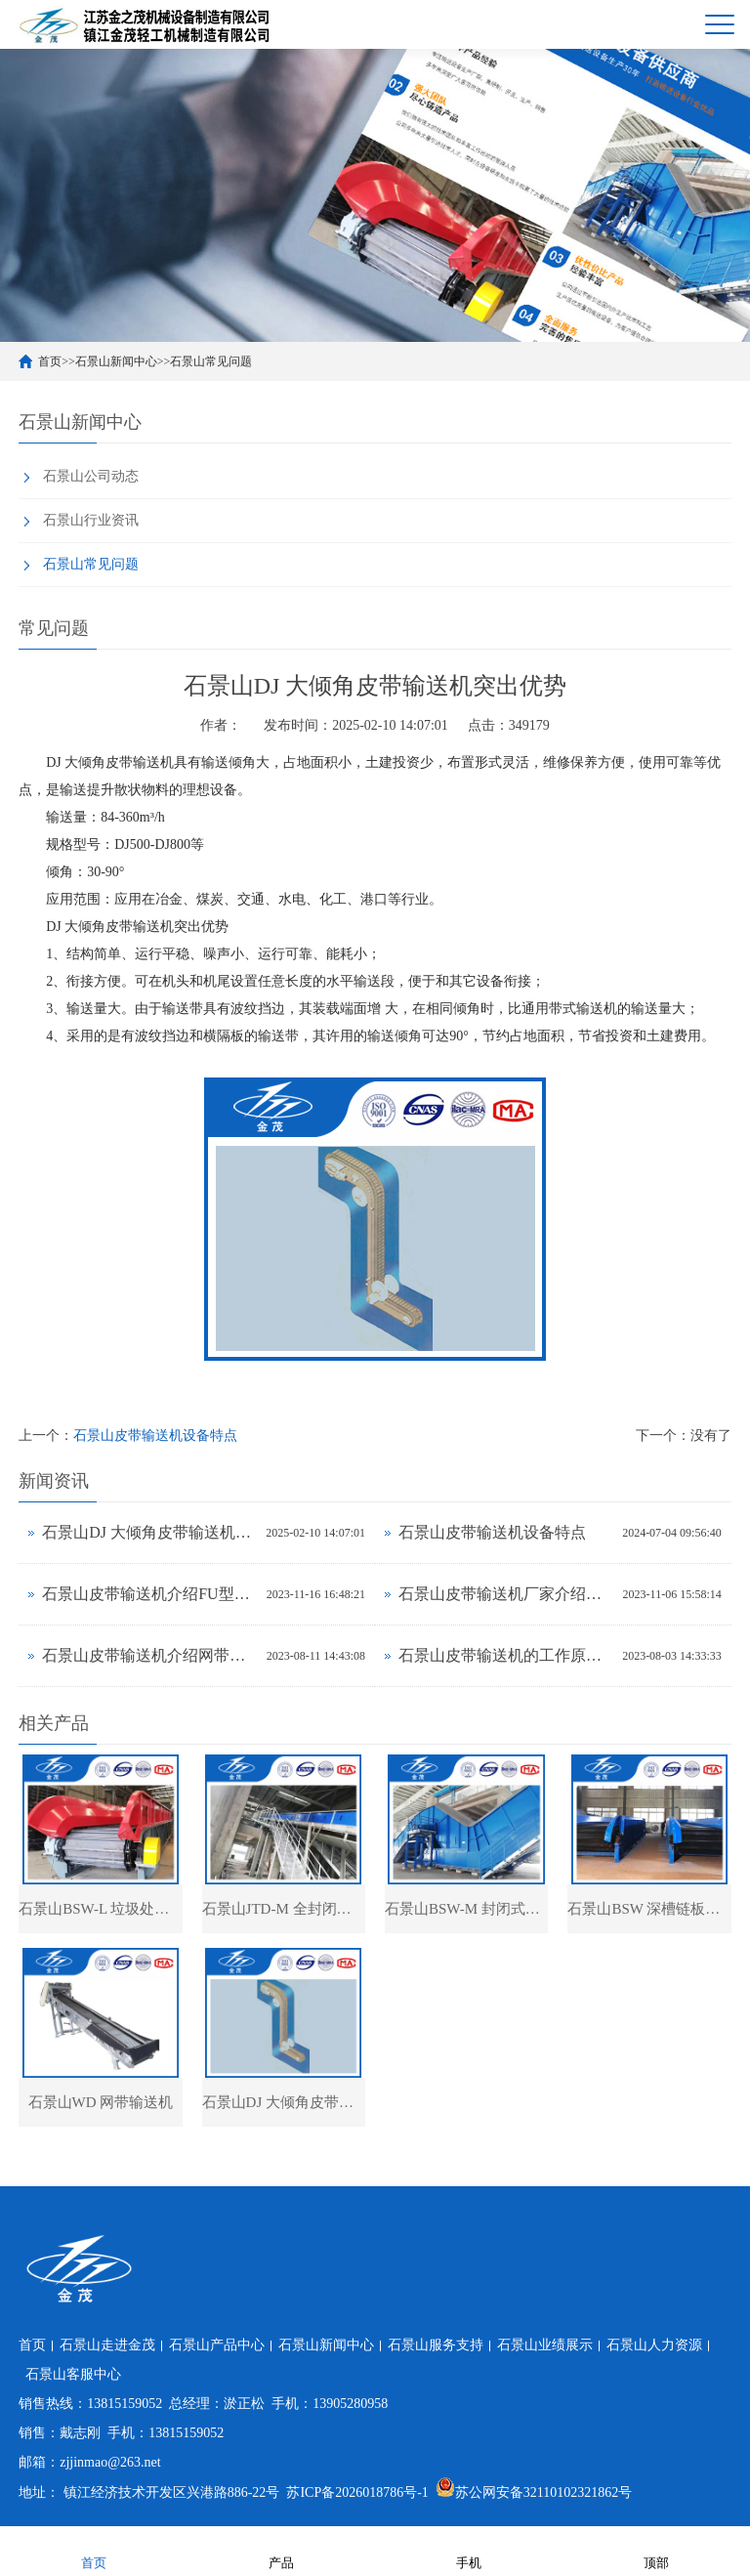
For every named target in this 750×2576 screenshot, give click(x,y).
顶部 (656, 2550)
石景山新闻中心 (116, 361)
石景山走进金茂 (107, 2345)
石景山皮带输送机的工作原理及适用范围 (505, 1655)
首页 (50, 361)
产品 (281, 2550)
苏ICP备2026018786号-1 (357, 2492)
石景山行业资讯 (91, 520)
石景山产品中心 (217, 2345)
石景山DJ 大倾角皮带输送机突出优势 (149, 1532)
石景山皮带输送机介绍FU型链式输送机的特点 (149, 1593)
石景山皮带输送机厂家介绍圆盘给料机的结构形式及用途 (505, 1593)
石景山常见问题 (211, 361)
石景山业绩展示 (545, 2345)
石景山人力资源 (654, 2345)
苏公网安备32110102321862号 (534, 2492)
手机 (468, 2550)
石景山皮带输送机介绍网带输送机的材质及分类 (149, 1655)
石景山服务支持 (435, 2345)
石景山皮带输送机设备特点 (155, 1435)
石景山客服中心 (73, 2374)
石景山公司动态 (91, 476)
